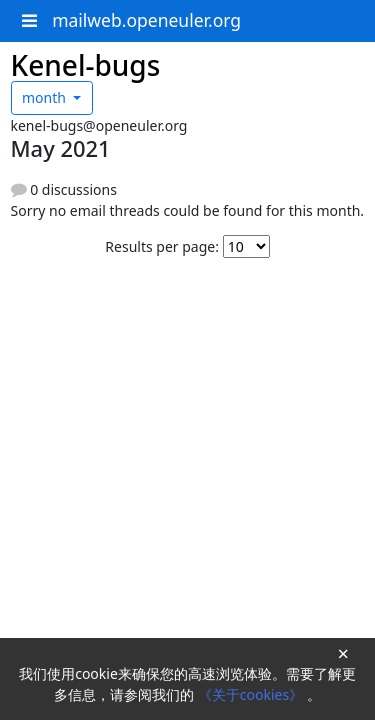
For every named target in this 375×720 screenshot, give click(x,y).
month (46, 97)
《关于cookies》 (252, 694)
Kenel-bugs (86, 65)
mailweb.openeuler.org (146, 20)
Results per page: (162, 246)
